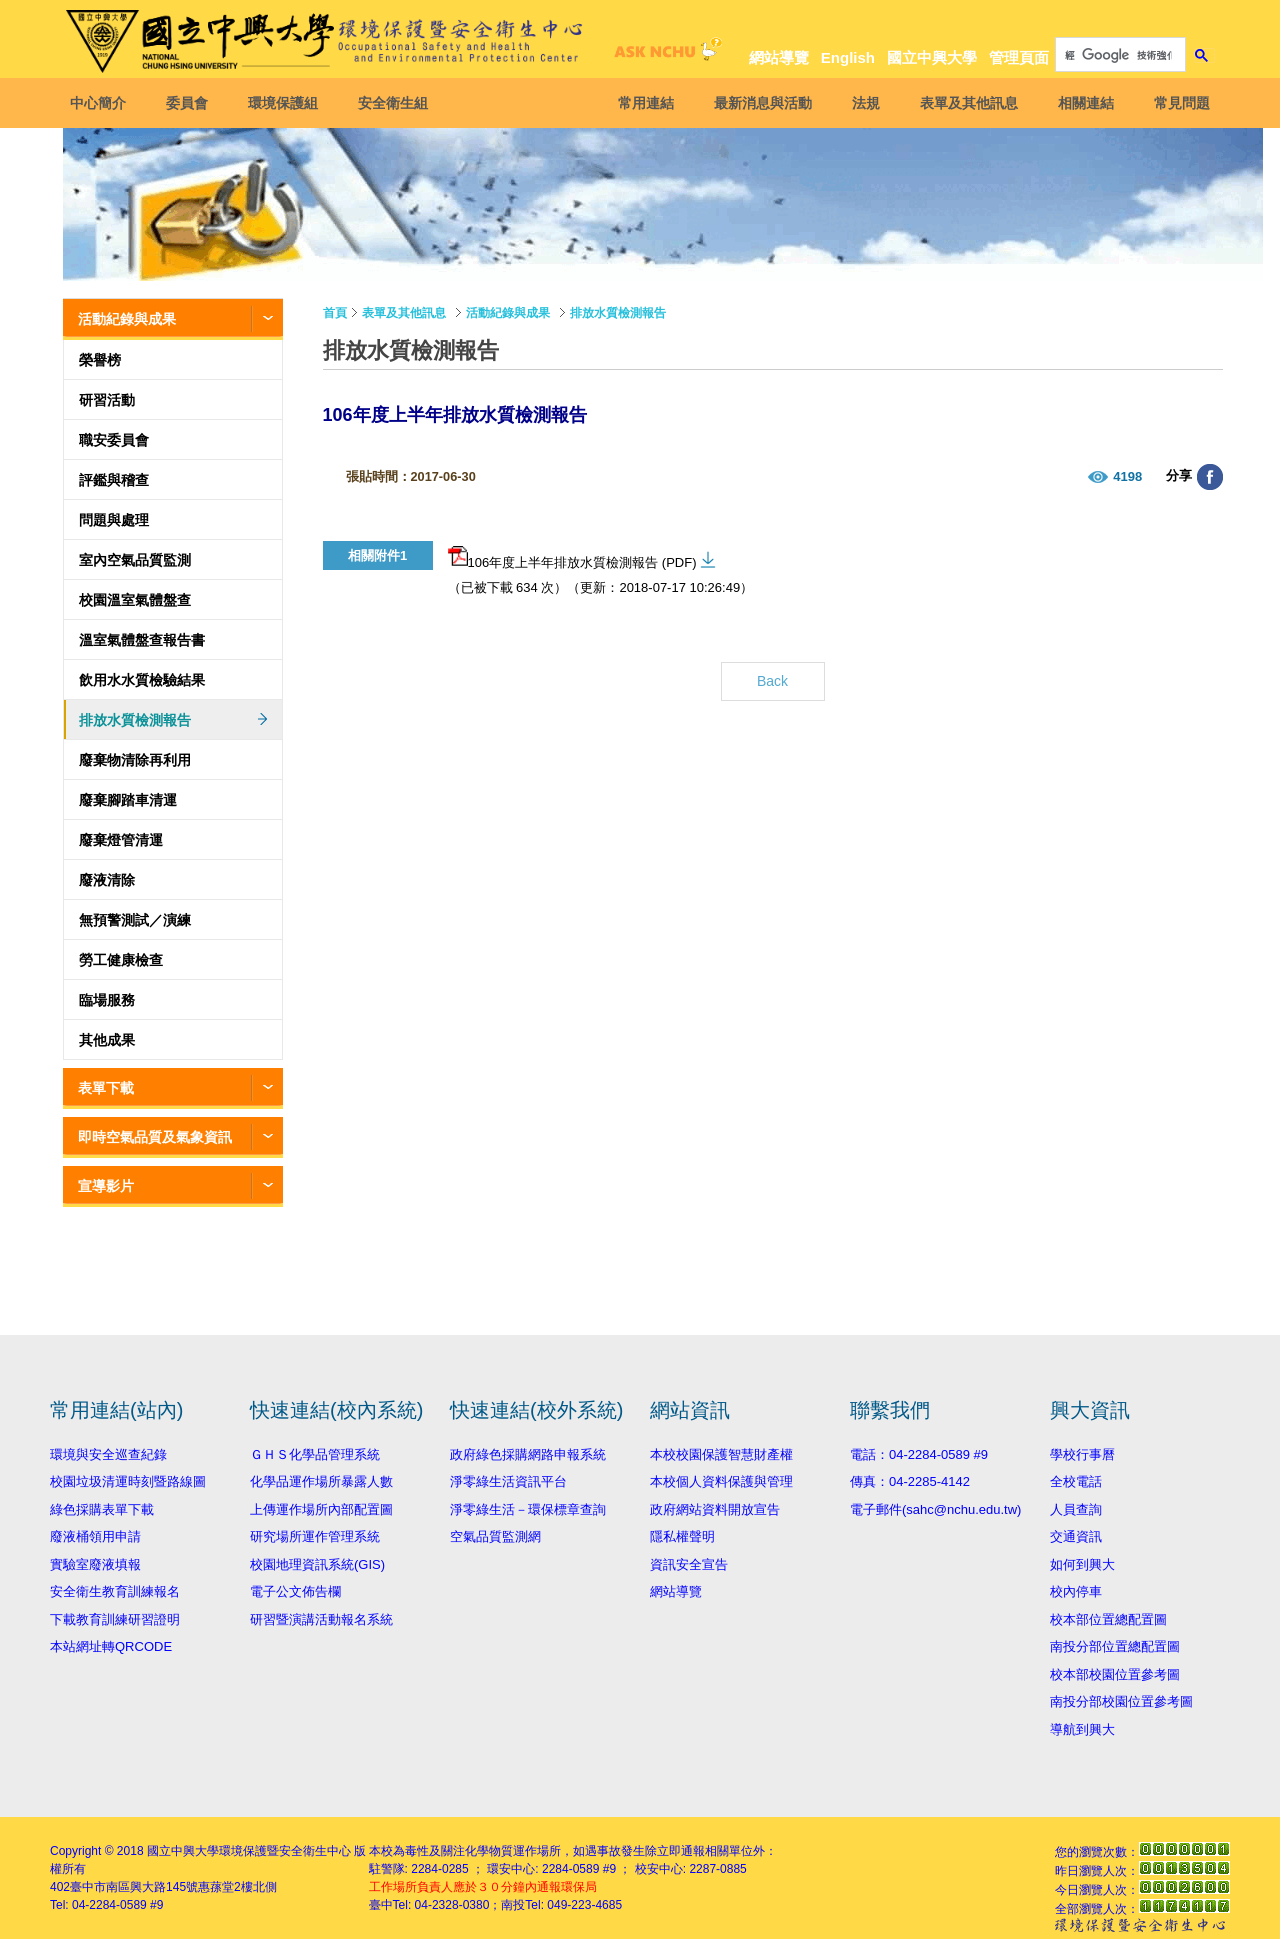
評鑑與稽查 (114, 480)
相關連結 (1081, 103)
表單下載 (106, 1088)
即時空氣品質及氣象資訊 (155, 1137)
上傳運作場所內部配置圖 (321, 1509)
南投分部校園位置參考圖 (1121, 1701)
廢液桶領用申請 (95, 1536)
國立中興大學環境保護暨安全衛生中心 (249, 1851)
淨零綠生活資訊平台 (508, 1481)
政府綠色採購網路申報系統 (528, 1454)
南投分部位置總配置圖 (1115, 1646)
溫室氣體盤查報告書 (142, 640)
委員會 (192, 103)
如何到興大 (1082, 1564)
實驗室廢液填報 (95, 1564)
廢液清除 (107, 880)
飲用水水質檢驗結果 (142, 680)
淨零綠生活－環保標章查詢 (528, 1509)
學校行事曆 (1082, 1454)
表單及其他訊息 (964, 103)
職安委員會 (114, 440)
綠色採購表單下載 (102, 1509)
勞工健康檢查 (121, 960)
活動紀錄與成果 (127, 319)
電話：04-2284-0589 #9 (919, 1454)
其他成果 (107, 1040)
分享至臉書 (1210, 477)
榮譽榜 (100, 360)
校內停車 (1076, 1591)
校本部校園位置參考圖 (1115, 1674)
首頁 (335, 313)
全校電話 (1076, 1481)
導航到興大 (1082, 1729)
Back (772, 681)
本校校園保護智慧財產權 (721, 1454)
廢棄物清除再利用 (135, 760)
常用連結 (641, 103)
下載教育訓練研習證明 (115, 1619)
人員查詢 (1076, 1509)
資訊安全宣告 (689, 1564)
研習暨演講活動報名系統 (321, 1619)
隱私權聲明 (682, 1536)
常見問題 (1177, 103)
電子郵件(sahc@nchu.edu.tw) (935, 1509)
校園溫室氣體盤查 (135, 600)
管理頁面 (1019, 57)
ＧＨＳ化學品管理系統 (315, 1454)
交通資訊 (1076, 1536)
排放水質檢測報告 (135, 720)
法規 (861, 103)
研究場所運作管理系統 (315, 1536)
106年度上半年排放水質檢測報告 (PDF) (572, 558)
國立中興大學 (932, 57)
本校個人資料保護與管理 (721, 1481)
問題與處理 (114, 520)
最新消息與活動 (758, 103)
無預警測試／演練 (135, 920)
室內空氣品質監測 (135, 560)
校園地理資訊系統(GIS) (317, 1564)
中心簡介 (103, 103)
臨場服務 (107, 1000)
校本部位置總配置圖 (1108, 1619)
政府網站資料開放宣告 (715, 1509)
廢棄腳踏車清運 (128, 800)
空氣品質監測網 (495, 1536)
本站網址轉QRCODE (111, 1646)
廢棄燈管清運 (121, 840)
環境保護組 (288, 103)
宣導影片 (106, 1186)
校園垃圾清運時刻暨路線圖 (128, 1481)
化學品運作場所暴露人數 (321, 1481)
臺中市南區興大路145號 (134, 1887)
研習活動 (107, 400)
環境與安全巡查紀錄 (108, 1454)
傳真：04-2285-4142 (910, 1481)
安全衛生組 (398, 103)
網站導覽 (779, 57)
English (848, 57)
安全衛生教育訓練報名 (115, 1591)
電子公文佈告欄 (295, 1591)
